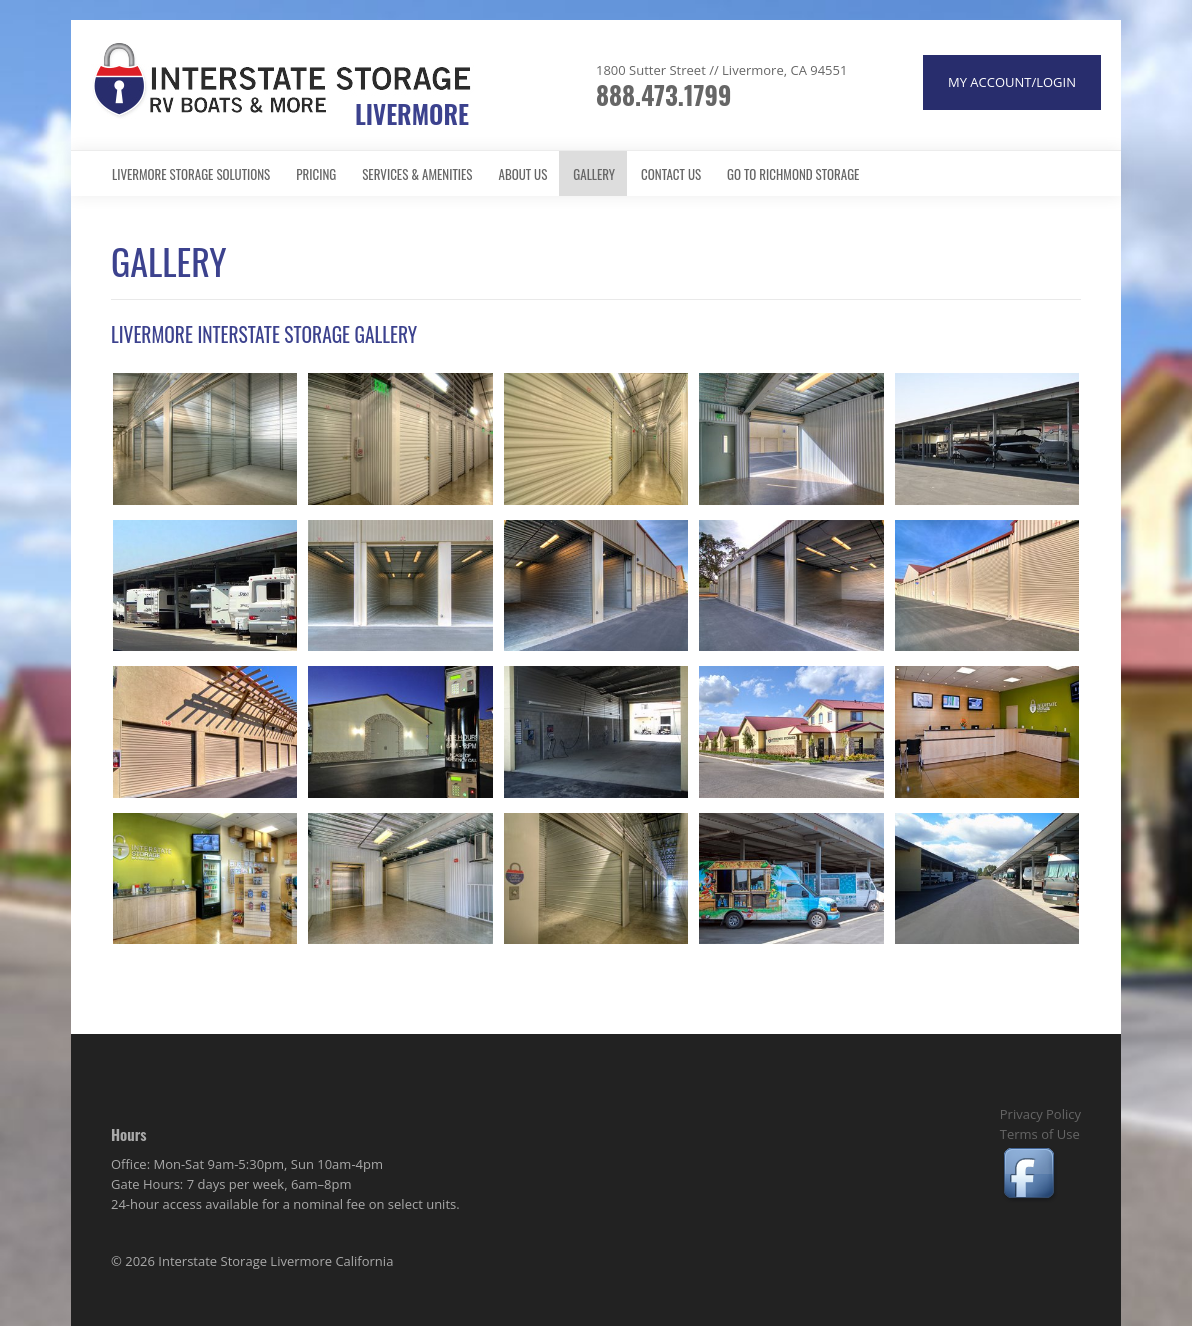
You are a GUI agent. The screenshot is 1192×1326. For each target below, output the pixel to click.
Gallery (594, 174)
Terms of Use (1040, 1134)
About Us (523, 174)
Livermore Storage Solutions (191, 174)
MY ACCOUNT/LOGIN (1012, 82)
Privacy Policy (1040, 1114)
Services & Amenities (417, 174)
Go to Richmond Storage (793, 174)
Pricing (316, 174)
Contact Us (671, 174)
